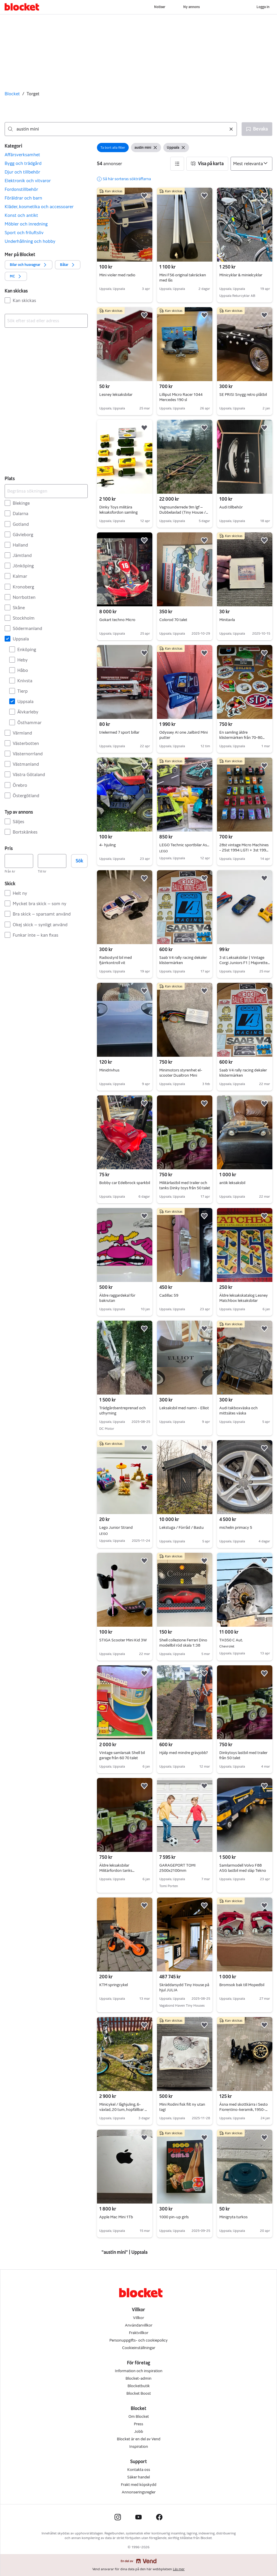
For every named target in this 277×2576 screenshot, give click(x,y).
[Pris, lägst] (19, 861)
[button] (46, 155)
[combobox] (121, 129)
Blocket (12, 93)
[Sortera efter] (251, 164)
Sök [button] (79, 861)
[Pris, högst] (52, 861)
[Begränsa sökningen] (46, 491)
